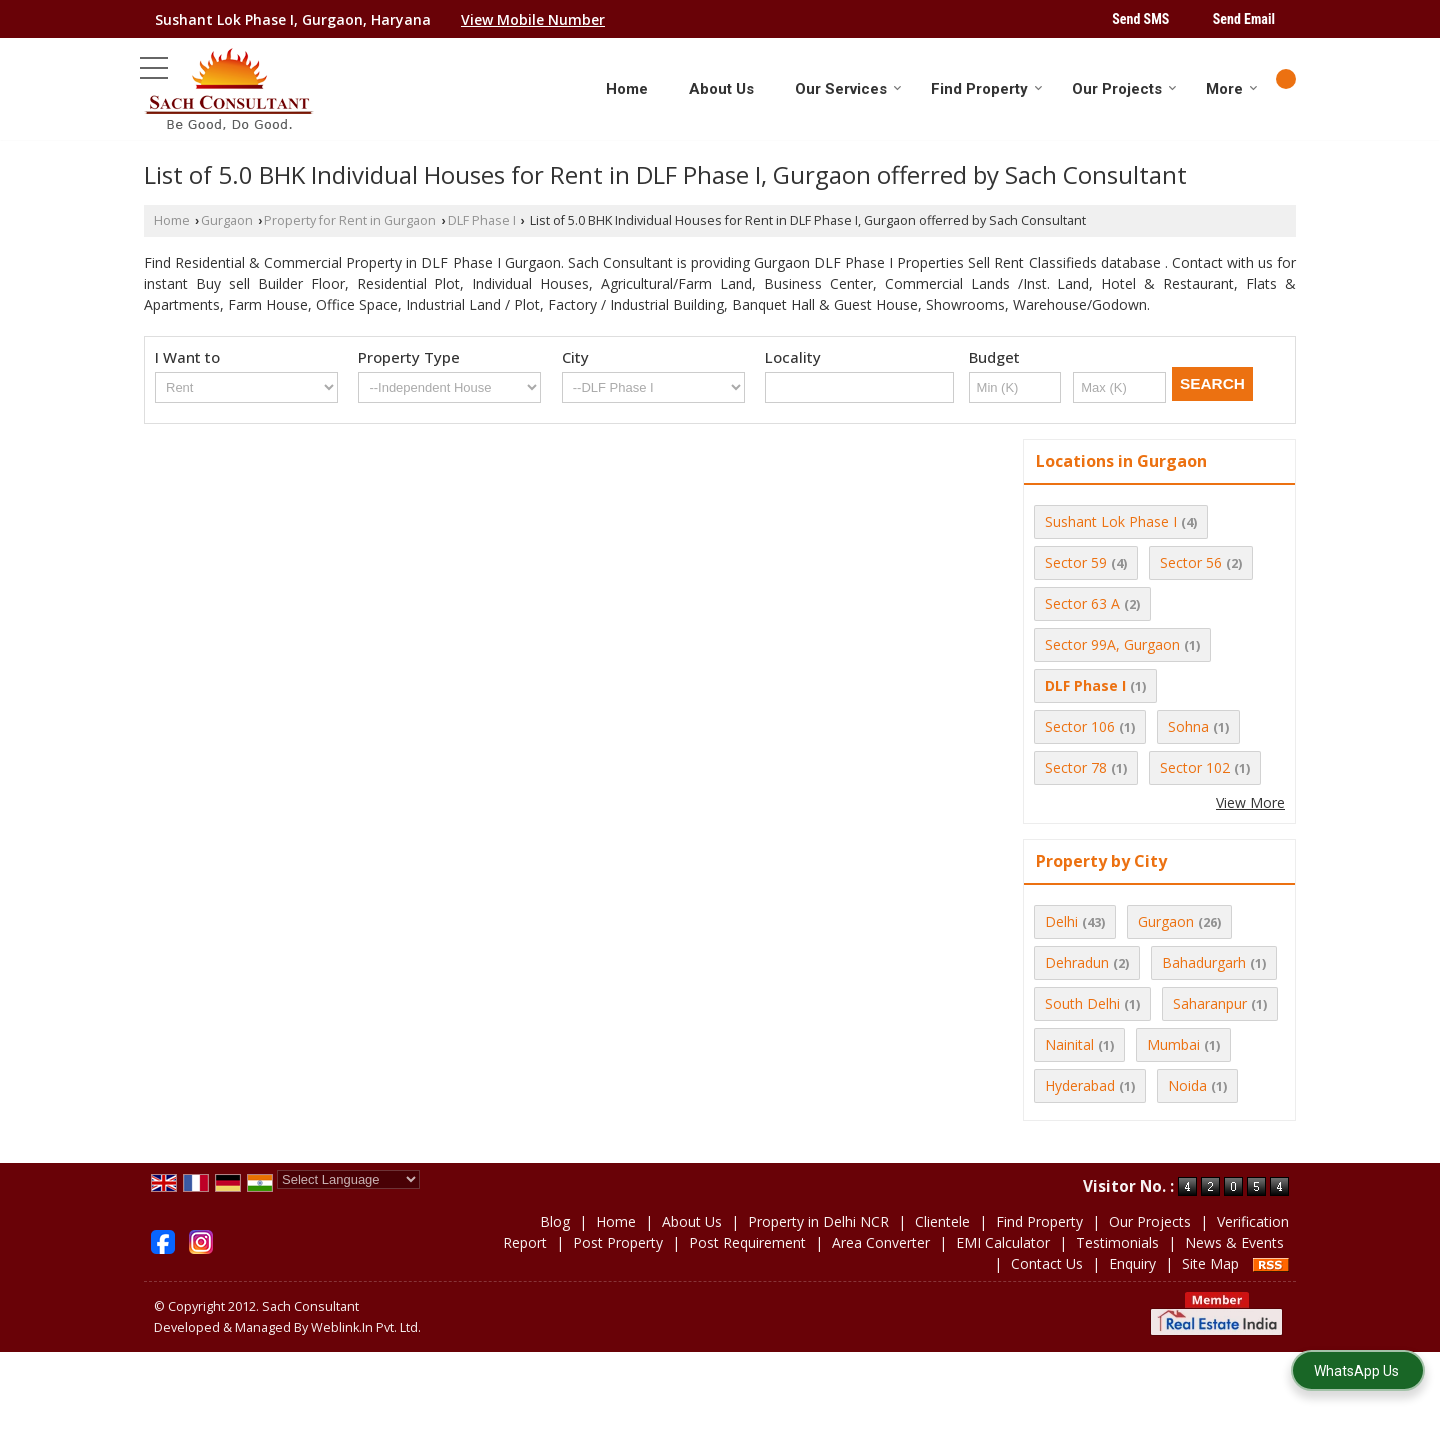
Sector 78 (1076, 767)
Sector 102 (1195, 767)
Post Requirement (747, 1242)
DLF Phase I (482, 220)
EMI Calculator (1003, 1242)
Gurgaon (227, 220)
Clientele (942, 1221)
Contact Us (1047, 1263)
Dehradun (1077, 962)
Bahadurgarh (1204, 962)
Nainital (1069, 1044)
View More (1250, 802)
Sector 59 (1076, 562)
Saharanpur (1210, 1003)
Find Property (987, 89)
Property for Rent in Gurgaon (350, 220)
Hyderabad (1080, 1085)
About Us (721, 89)
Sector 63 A (1082, 603)
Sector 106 (1080, 726)
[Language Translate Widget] (348, 1179)
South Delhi (1082, 1003)
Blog (555, 1221)
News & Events (1234, 1242)
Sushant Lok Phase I (1111, 521)
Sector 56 (1191, 562)
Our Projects (1124, 89)
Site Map (1210, 1263)
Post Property (618, 1242)
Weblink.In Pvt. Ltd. (366, 1327)
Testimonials (1117, 1242)
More (1232, 89)
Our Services (848, 89)
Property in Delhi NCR (818, 1221)
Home (627, 89)
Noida (1187, 1085)
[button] (533, 19)
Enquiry (1132, 1263)
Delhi (1061, 921)
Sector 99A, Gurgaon (1112, 644)
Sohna (1188, 726)
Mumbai (1173, 1044)
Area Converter (881, 1242)
